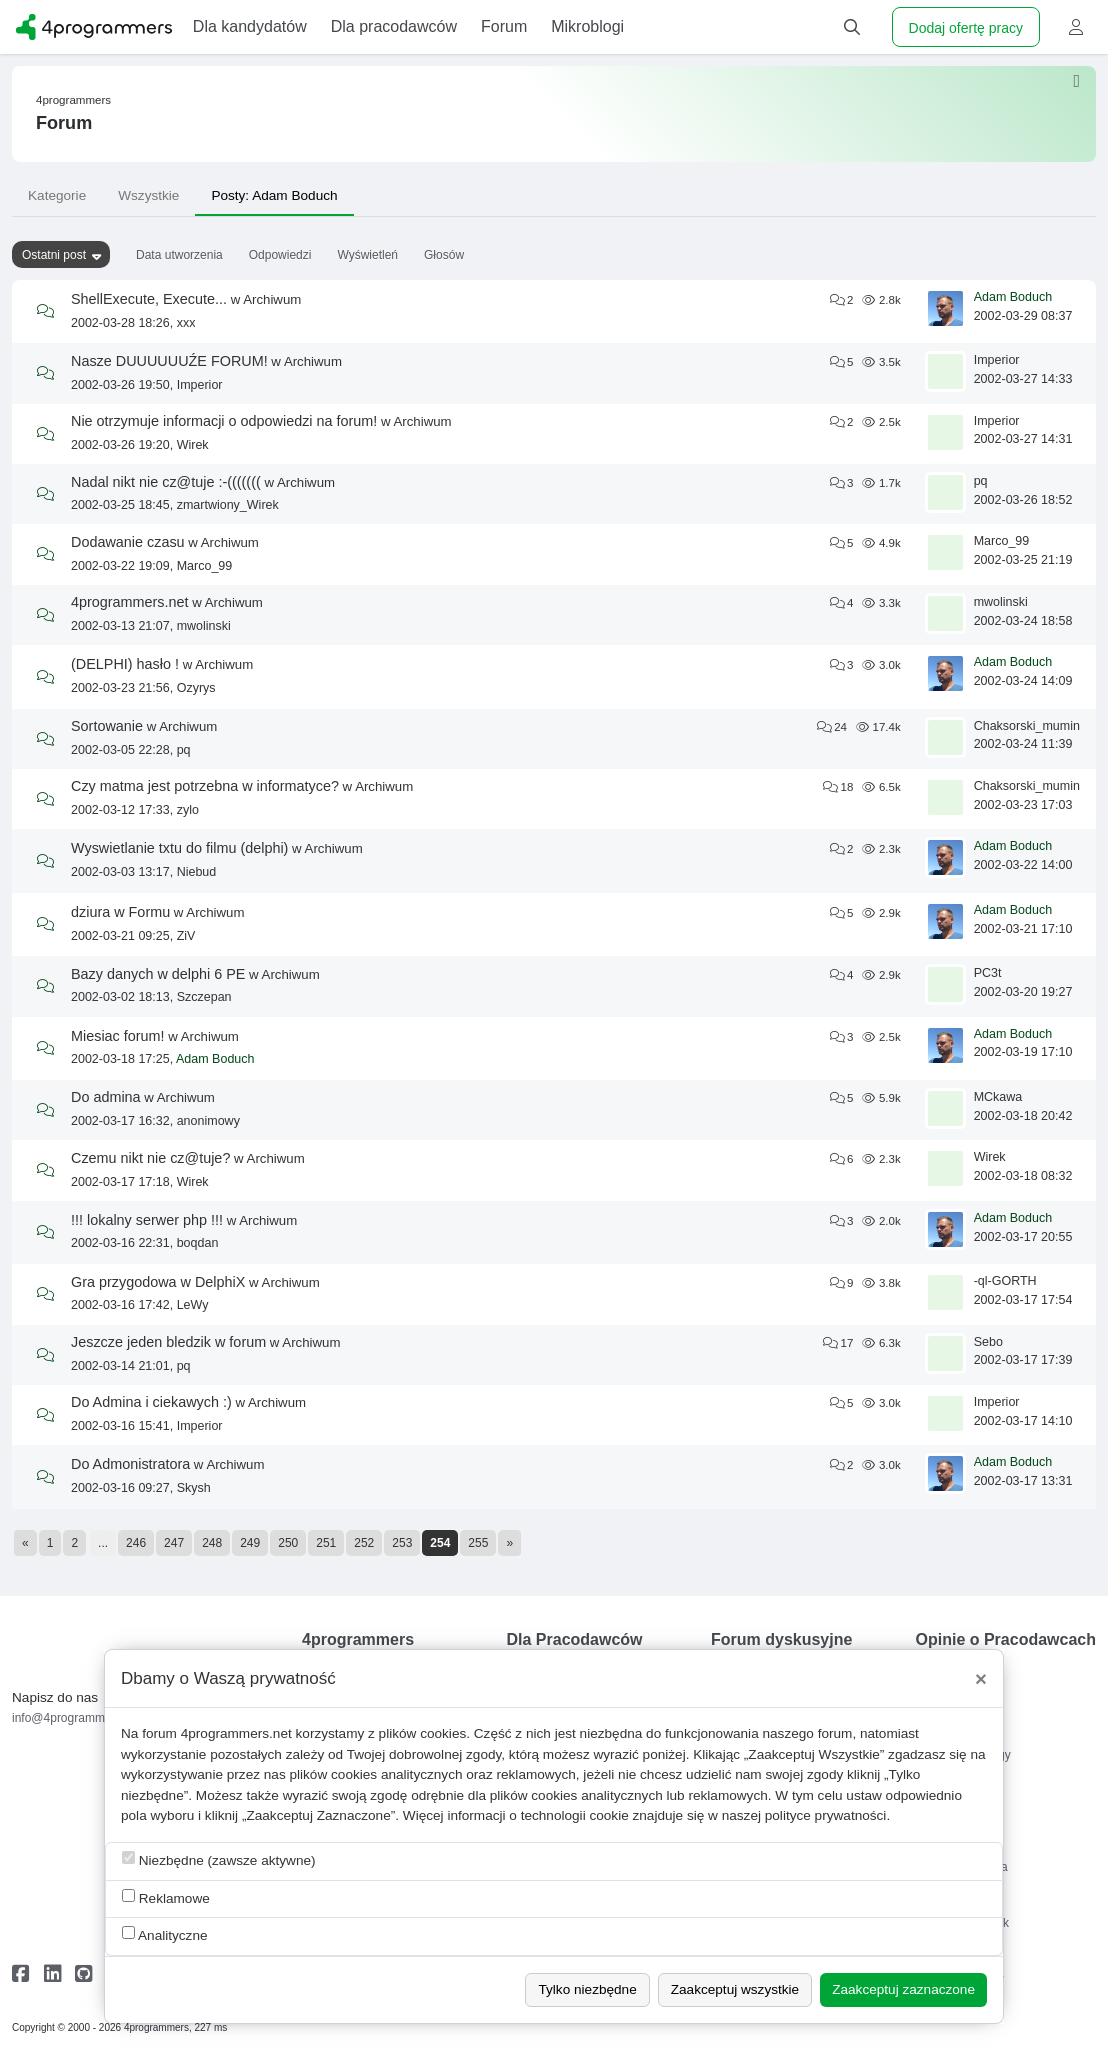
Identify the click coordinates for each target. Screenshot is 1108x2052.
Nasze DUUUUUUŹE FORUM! (169, 361)
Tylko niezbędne (587, 1989)
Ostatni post (54, 255)
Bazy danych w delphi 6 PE (158, 974)
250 (288, 1543)
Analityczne (165, 1934)
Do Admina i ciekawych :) (151, 1402)
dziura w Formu (120, 912)
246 (136, 1543)
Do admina (106, 1097)
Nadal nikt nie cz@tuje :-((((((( (166, 482)
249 (250, 1543)
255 (478, 1543)
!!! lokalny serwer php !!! (147, 1220)
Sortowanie (107, 726)
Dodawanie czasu (128, 542)
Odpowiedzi (280, 255)
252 (364, 1543)
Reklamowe (166, 1897)
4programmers (73, 100)
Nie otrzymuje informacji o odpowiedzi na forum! (224, 421)
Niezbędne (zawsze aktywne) (219, 1859)
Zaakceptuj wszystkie (735, 1989)
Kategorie (57, 195)
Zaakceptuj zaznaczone (903, 1989)
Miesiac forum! (118, 1036)
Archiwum (272, 299)
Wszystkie (148, 195)
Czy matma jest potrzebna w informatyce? (205, 786)
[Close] (981, 1679)
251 (326, 1543)
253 (402, 1543)
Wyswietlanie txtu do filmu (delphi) (179, 848)
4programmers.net (130, 602)
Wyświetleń (367, 255)
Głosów (444, 255)
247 (174, 1543)
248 (212, 1543)
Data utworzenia (179, 255)
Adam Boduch (1013, 297)
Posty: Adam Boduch (274, 195)
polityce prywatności (826, 1815)
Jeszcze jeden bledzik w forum (168, 1342)
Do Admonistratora (130, 1464)
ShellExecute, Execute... (149, 299)
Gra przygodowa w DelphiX (158, 1282)
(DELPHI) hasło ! (125, 664)
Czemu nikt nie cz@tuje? (150, 1158)
